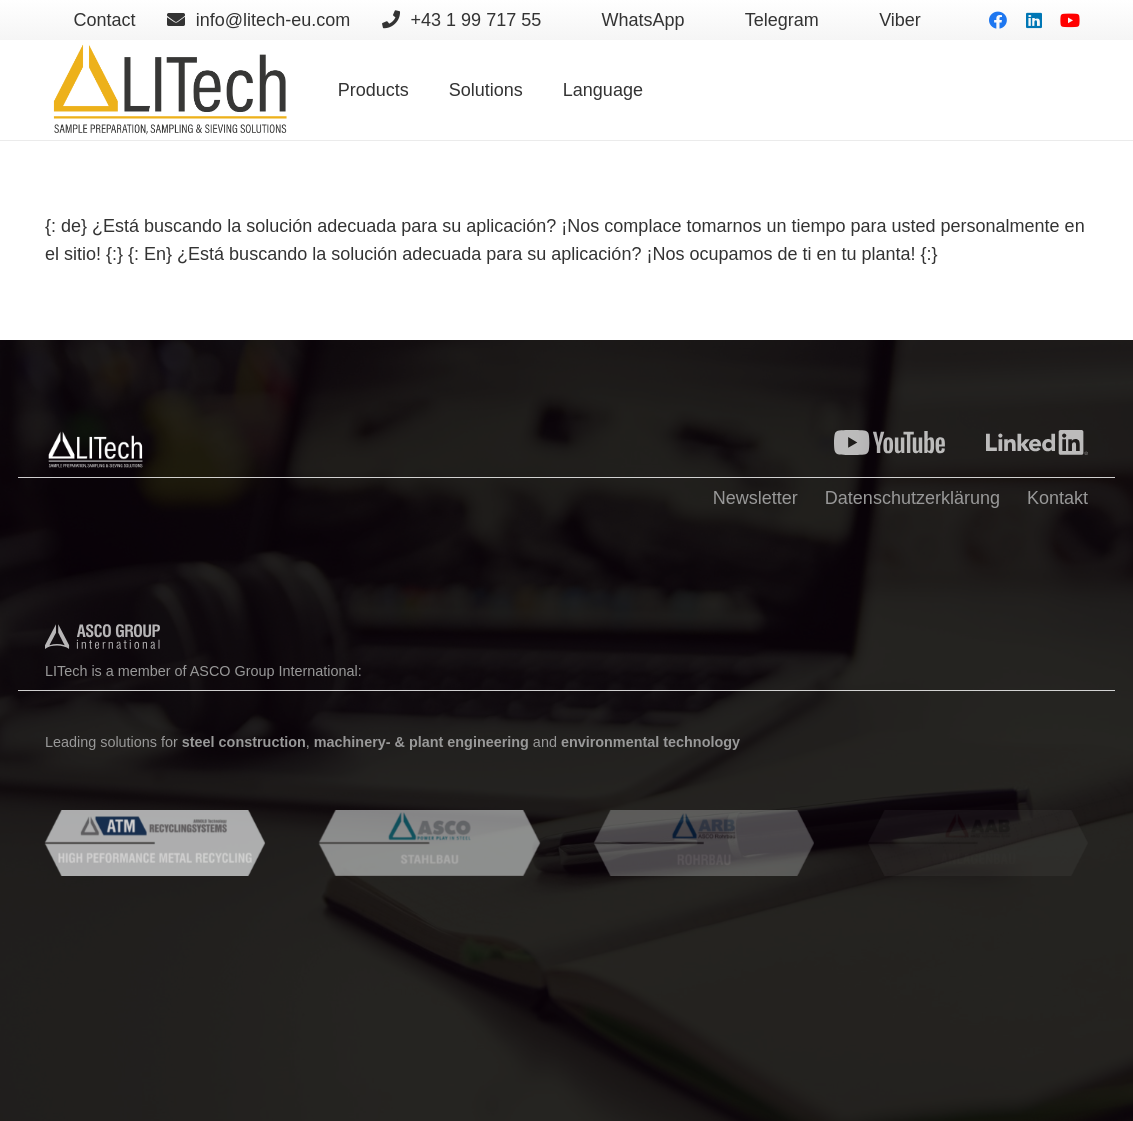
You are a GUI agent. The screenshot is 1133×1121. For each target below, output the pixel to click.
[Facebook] (998, 20)
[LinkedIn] (1034, 20)
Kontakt (1057, 498)
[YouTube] (1070, 20)
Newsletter (755, 498)
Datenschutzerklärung (912, 498)
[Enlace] (169, 90)
